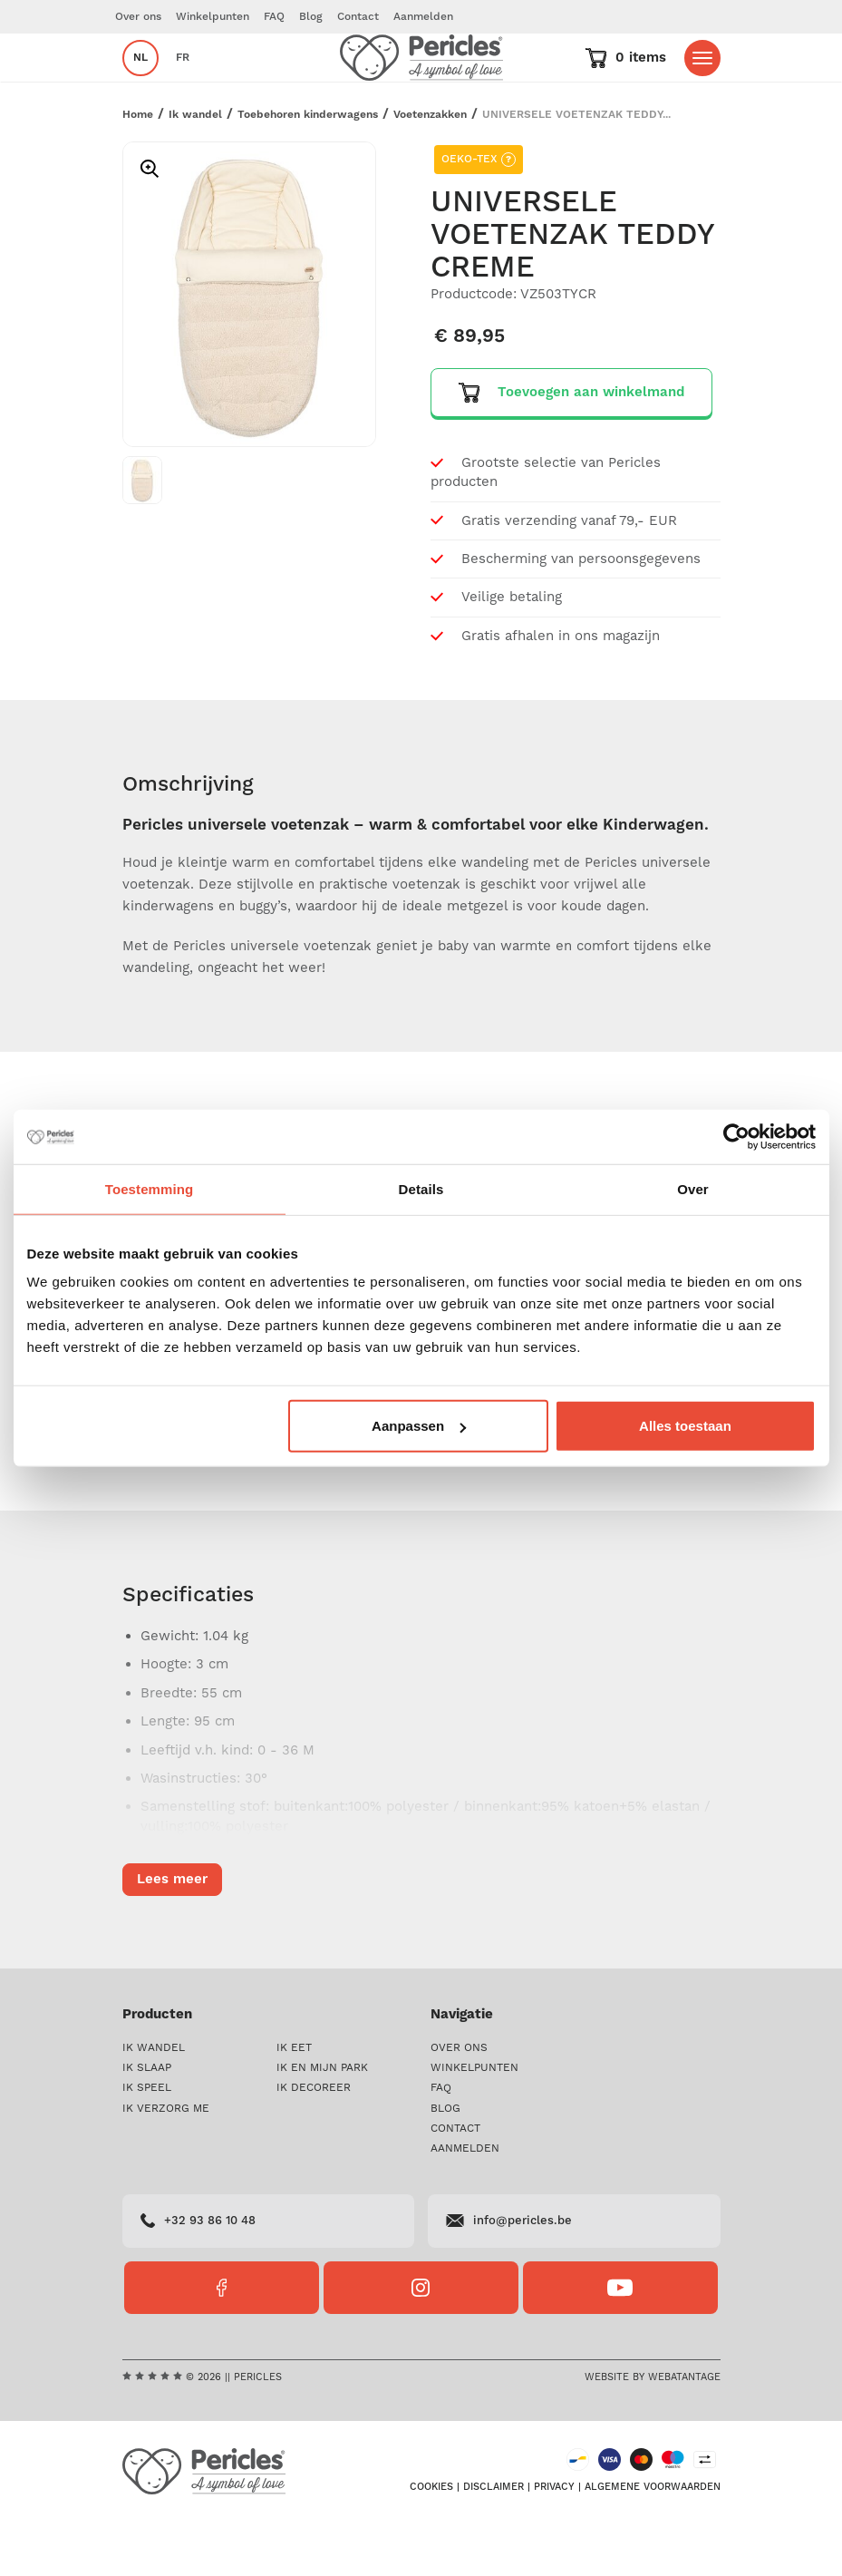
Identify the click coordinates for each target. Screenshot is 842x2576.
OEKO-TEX (478, 214)
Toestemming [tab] (149, 1188)
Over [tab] (693, 1188)
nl (140, 85)
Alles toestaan (685, 1426)
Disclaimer (493, 2540)
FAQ (274, 17)
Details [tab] (421, 1188)
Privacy (554, 2540)
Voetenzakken (430, 168)
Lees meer (172, 1475)
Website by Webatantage (653, 2431)
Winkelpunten (212, 17)
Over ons (138, 17)
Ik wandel (195, 168)
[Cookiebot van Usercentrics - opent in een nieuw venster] (736, 1136)
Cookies (431, 2540)
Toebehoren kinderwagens (307, 168)
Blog (311, 17)
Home (137, 168)
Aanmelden (423, 17)
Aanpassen (419, 1426)
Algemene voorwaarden (653, 2540)
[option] (249, 349)
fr (182, 85)
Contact (358, 17)
